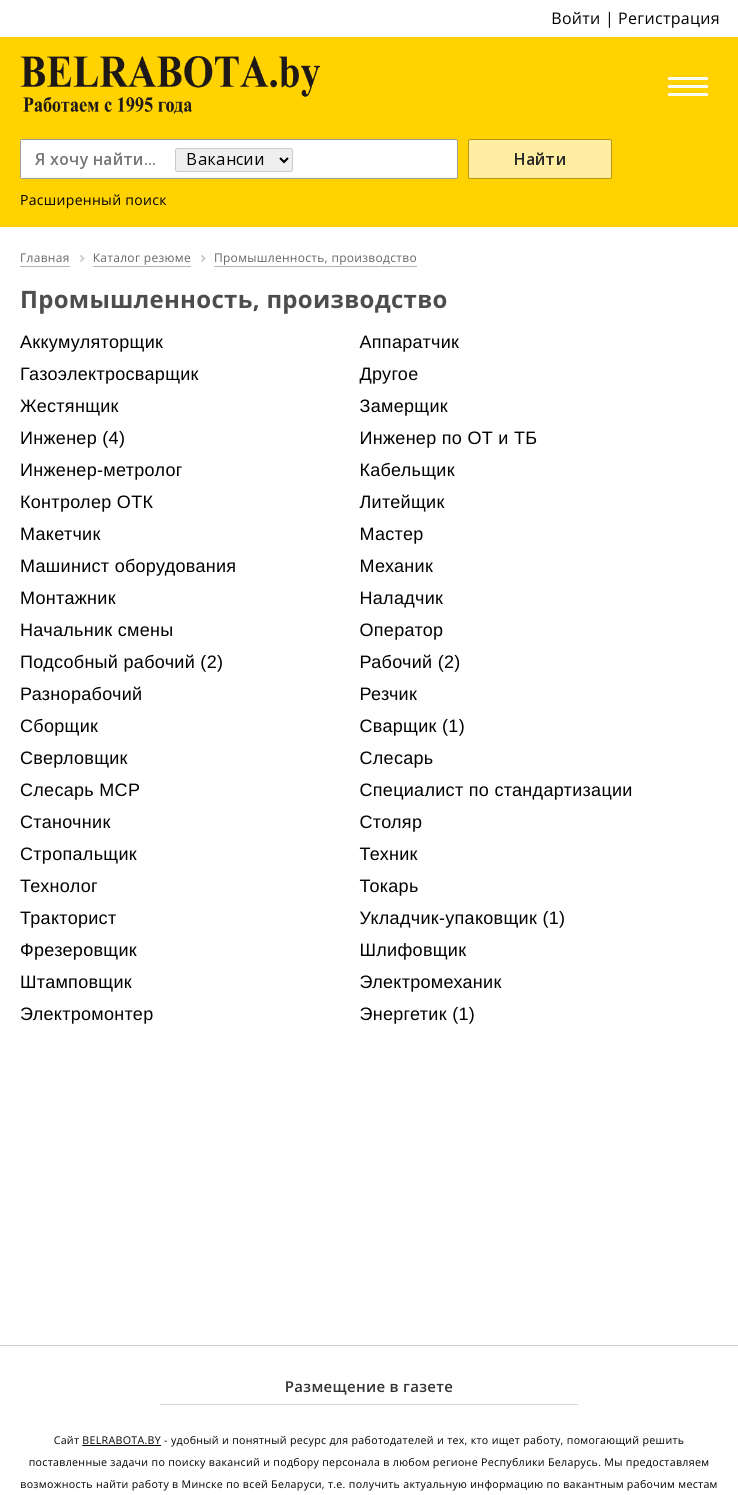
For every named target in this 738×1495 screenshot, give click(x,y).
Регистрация (669, 18)
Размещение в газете (369, 1387)
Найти (540, 159)
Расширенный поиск (93, 200)
